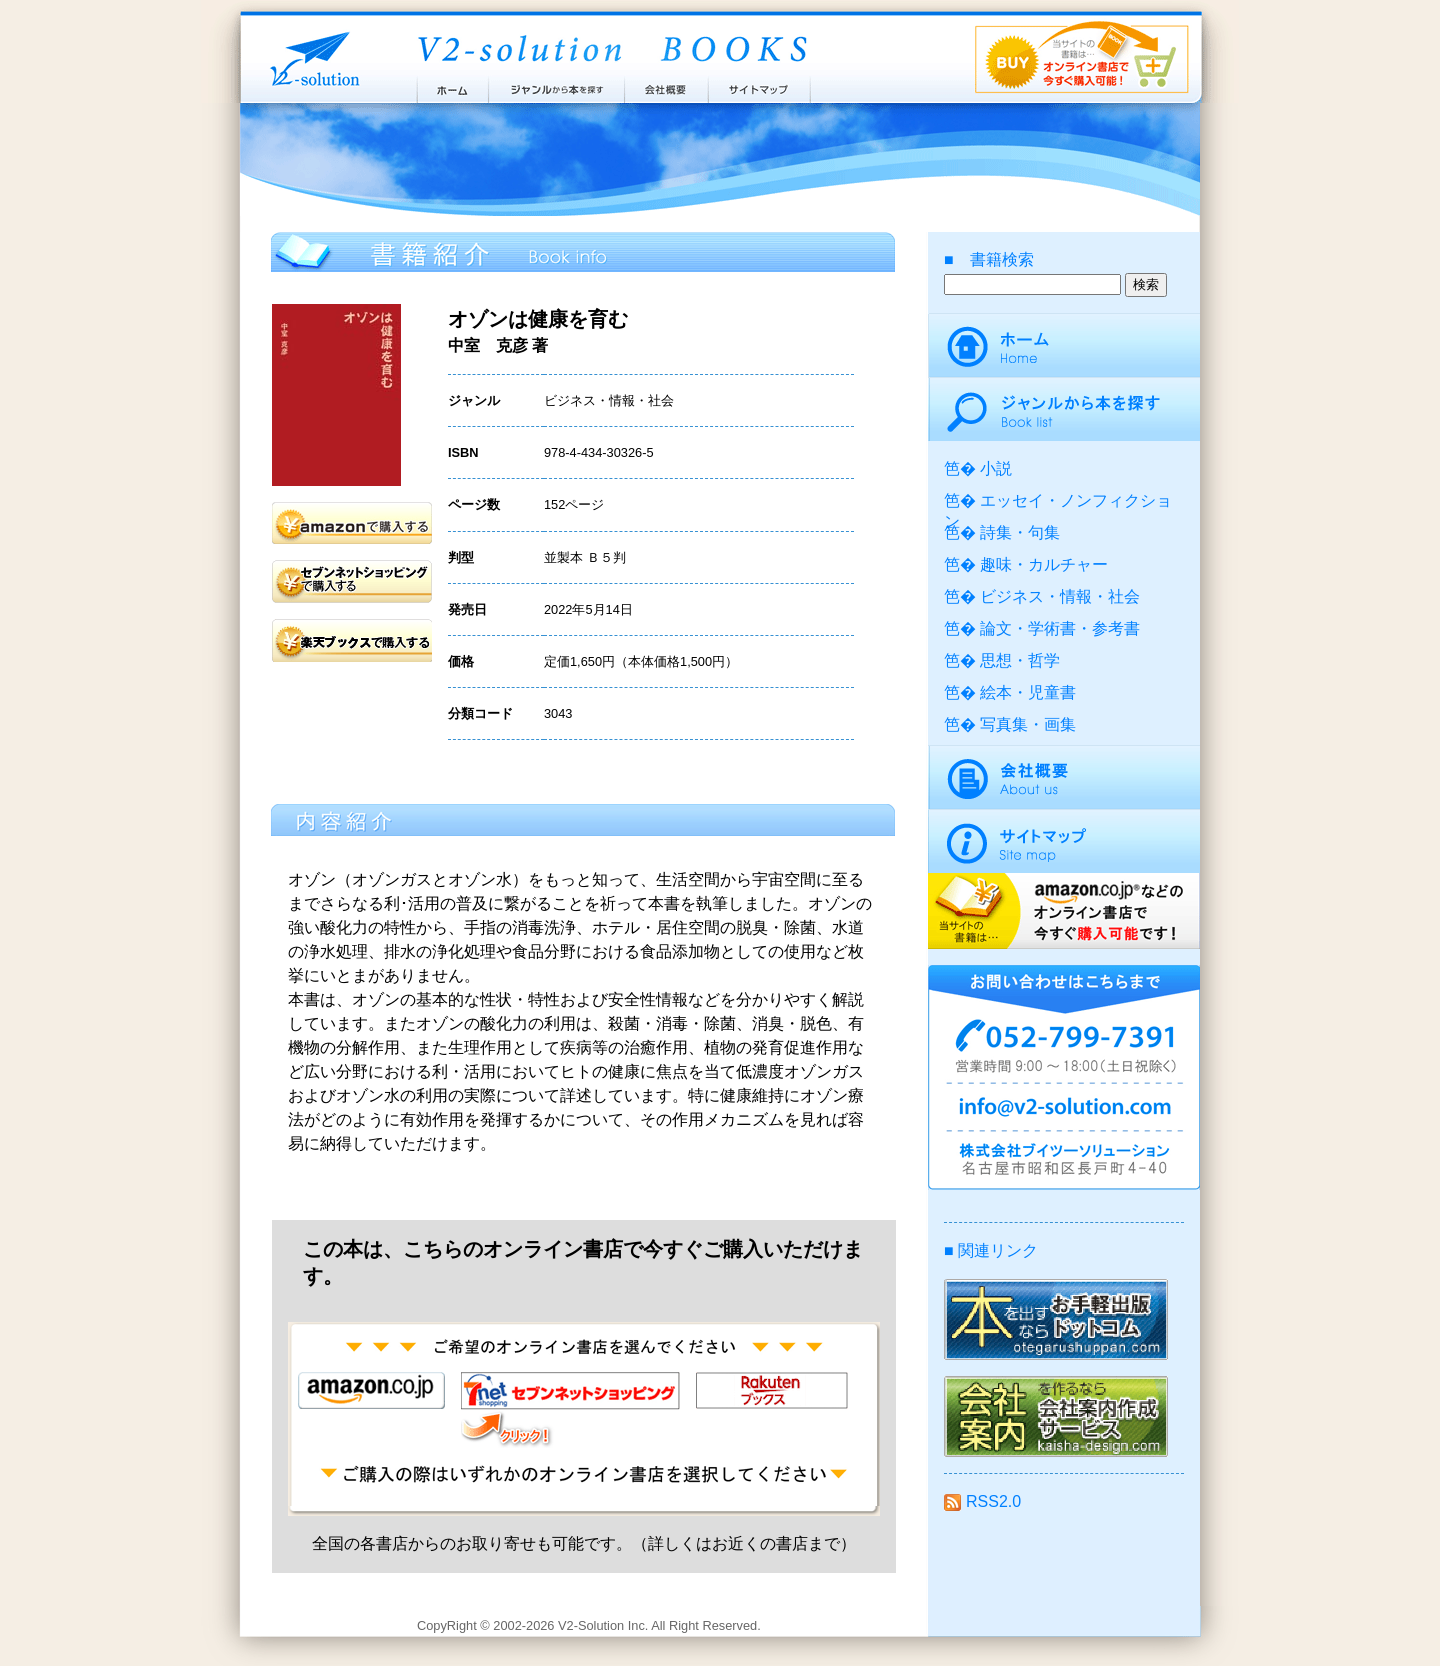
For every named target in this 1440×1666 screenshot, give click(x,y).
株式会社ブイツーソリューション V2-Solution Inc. (311, 57)
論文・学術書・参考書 (1060, 628)
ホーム (451, 85)
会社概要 (666, 85)
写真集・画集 (1028, 724)
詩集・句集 (1020, 532)
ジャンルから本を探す (556, 85)
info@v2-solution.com (1064, 1110)
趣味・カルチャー (1044, 564)
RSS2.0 (982, 1501)
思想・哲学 (1020, 660)
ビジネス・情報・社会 (1060, 596)
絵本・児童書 (1028, 692)
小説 (996, 468)
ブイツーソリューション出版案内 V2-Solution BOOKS (611, 50)
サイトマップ (760, 85)
